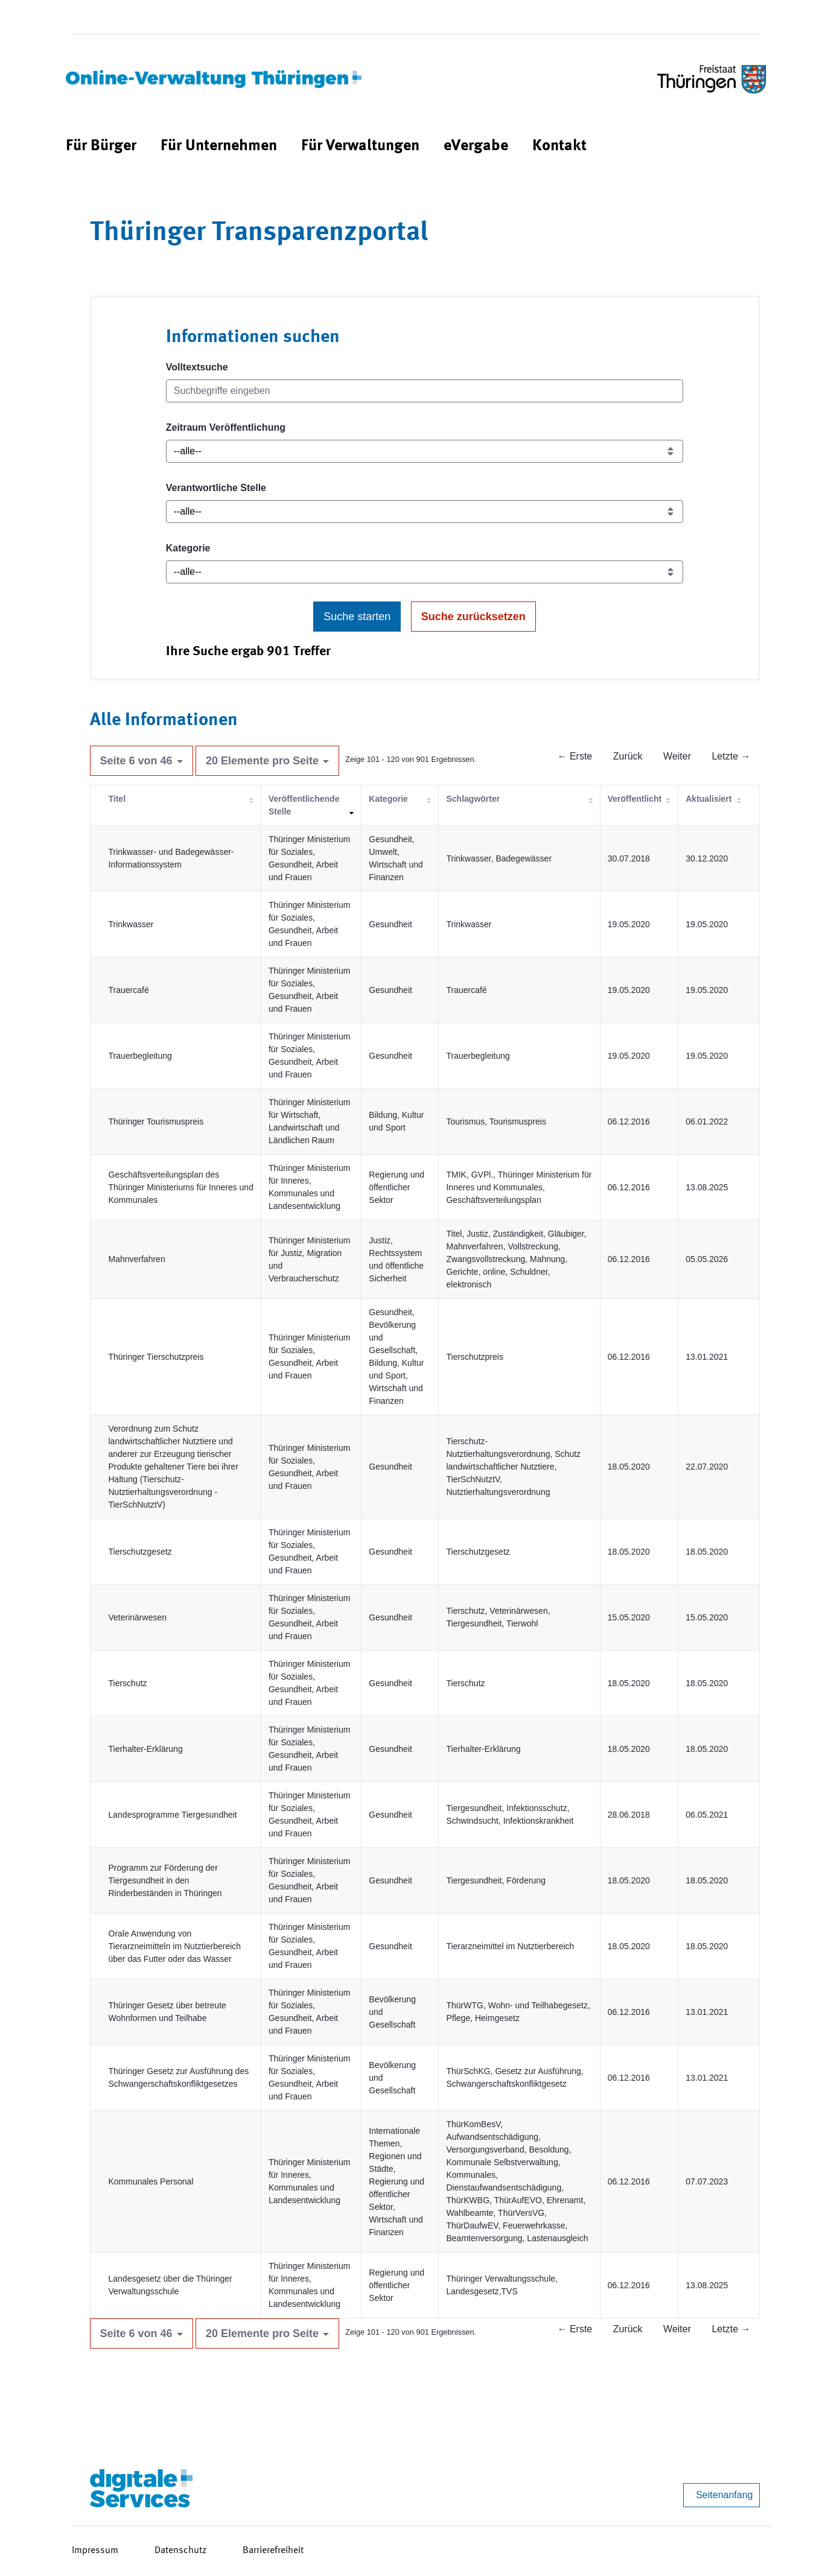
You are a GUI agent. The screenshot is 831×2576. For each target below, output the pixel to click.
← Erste (574, 756)
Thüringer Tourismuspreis (156, 1121)
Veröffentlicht (634, 799)
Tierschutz (128, 1683)
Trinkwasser (131, 924)
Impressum (95, 2550)
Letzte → (731, 756)
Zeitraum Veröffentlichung (225, 427)
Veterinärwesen (138, 1617)
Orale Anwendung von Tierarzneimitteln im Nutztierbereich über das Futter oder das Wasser (175, 1946)
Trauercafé (129, 990)
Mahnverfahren (137, 1259)
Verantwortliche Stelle (216, 488)
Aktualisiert (708, 799)
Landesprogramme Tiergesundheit (173, 1814)
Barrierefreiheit (273, 2550)
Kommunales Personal (151, 2181)
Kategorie (188, 548)
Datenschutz (180, 2550)
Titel (117, 799)
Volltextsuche (197, 367)
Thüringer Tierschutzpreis (156, 1357)
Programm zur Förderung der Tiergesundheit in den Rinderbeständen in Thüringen (165, 1880)
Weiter (677, 756)
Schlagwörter (473, 799)
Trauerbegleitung (140, 1056)
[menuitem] (101, 146)
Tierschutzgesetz (140, 1551)
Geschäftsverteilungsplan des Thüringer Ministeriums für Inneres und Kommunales (181, 1187)
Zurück (628, 756)
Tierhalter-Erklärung (146, 1749)
